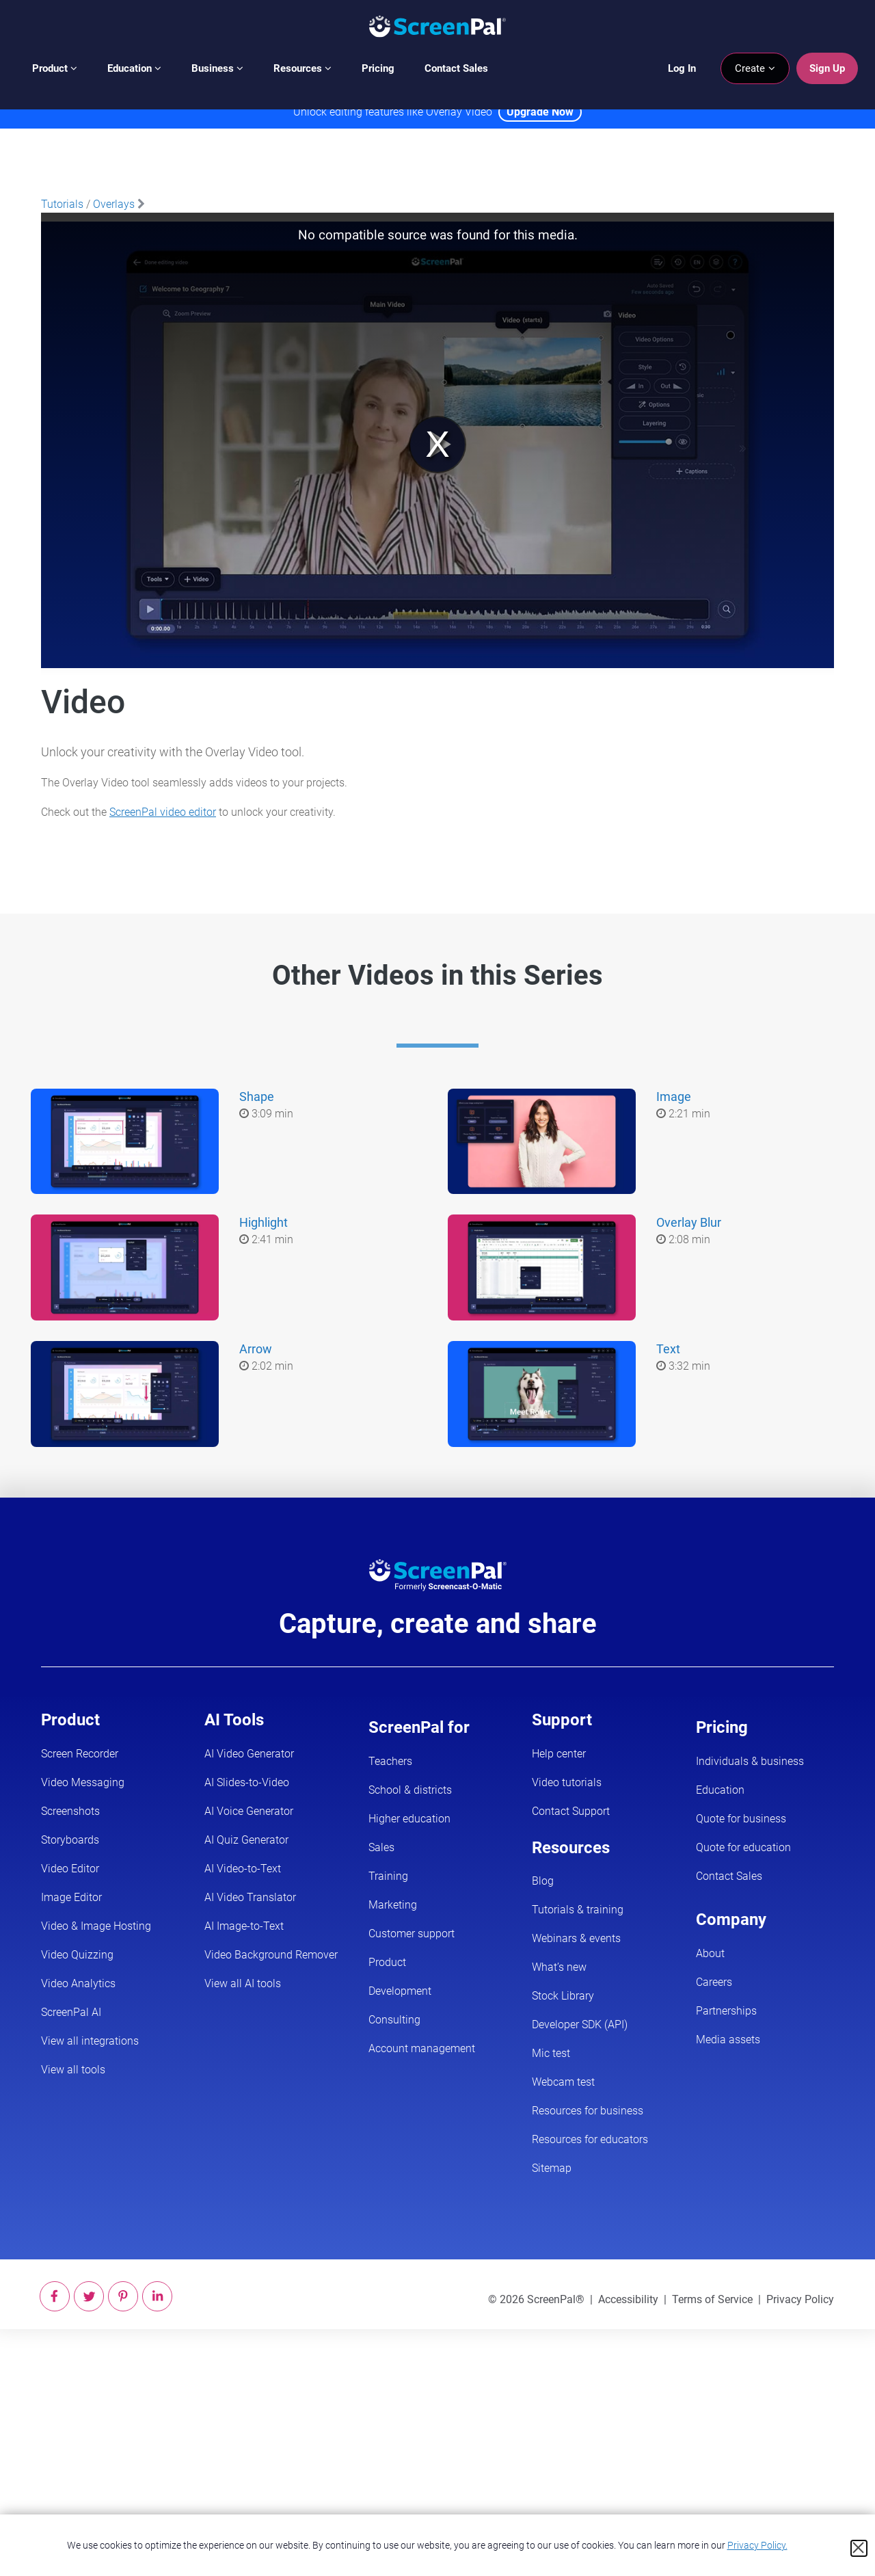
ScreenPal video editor (162, 812)
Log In (682, 68)
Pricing (378, 68)
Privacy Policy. (757, 2545)
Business (217, 68)
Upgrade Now (540, 111)
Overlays (114, 204)
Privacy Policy (800, 2299)
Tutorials (62, 204)
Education (134, 68)
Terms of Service (712, 2299)
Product (54, 68)
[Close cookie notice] (858, 2548)
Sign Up (827, 68)
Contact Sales (456, 68)
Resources (302, 68)
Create (755, 68)
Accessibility (628, 2299)
